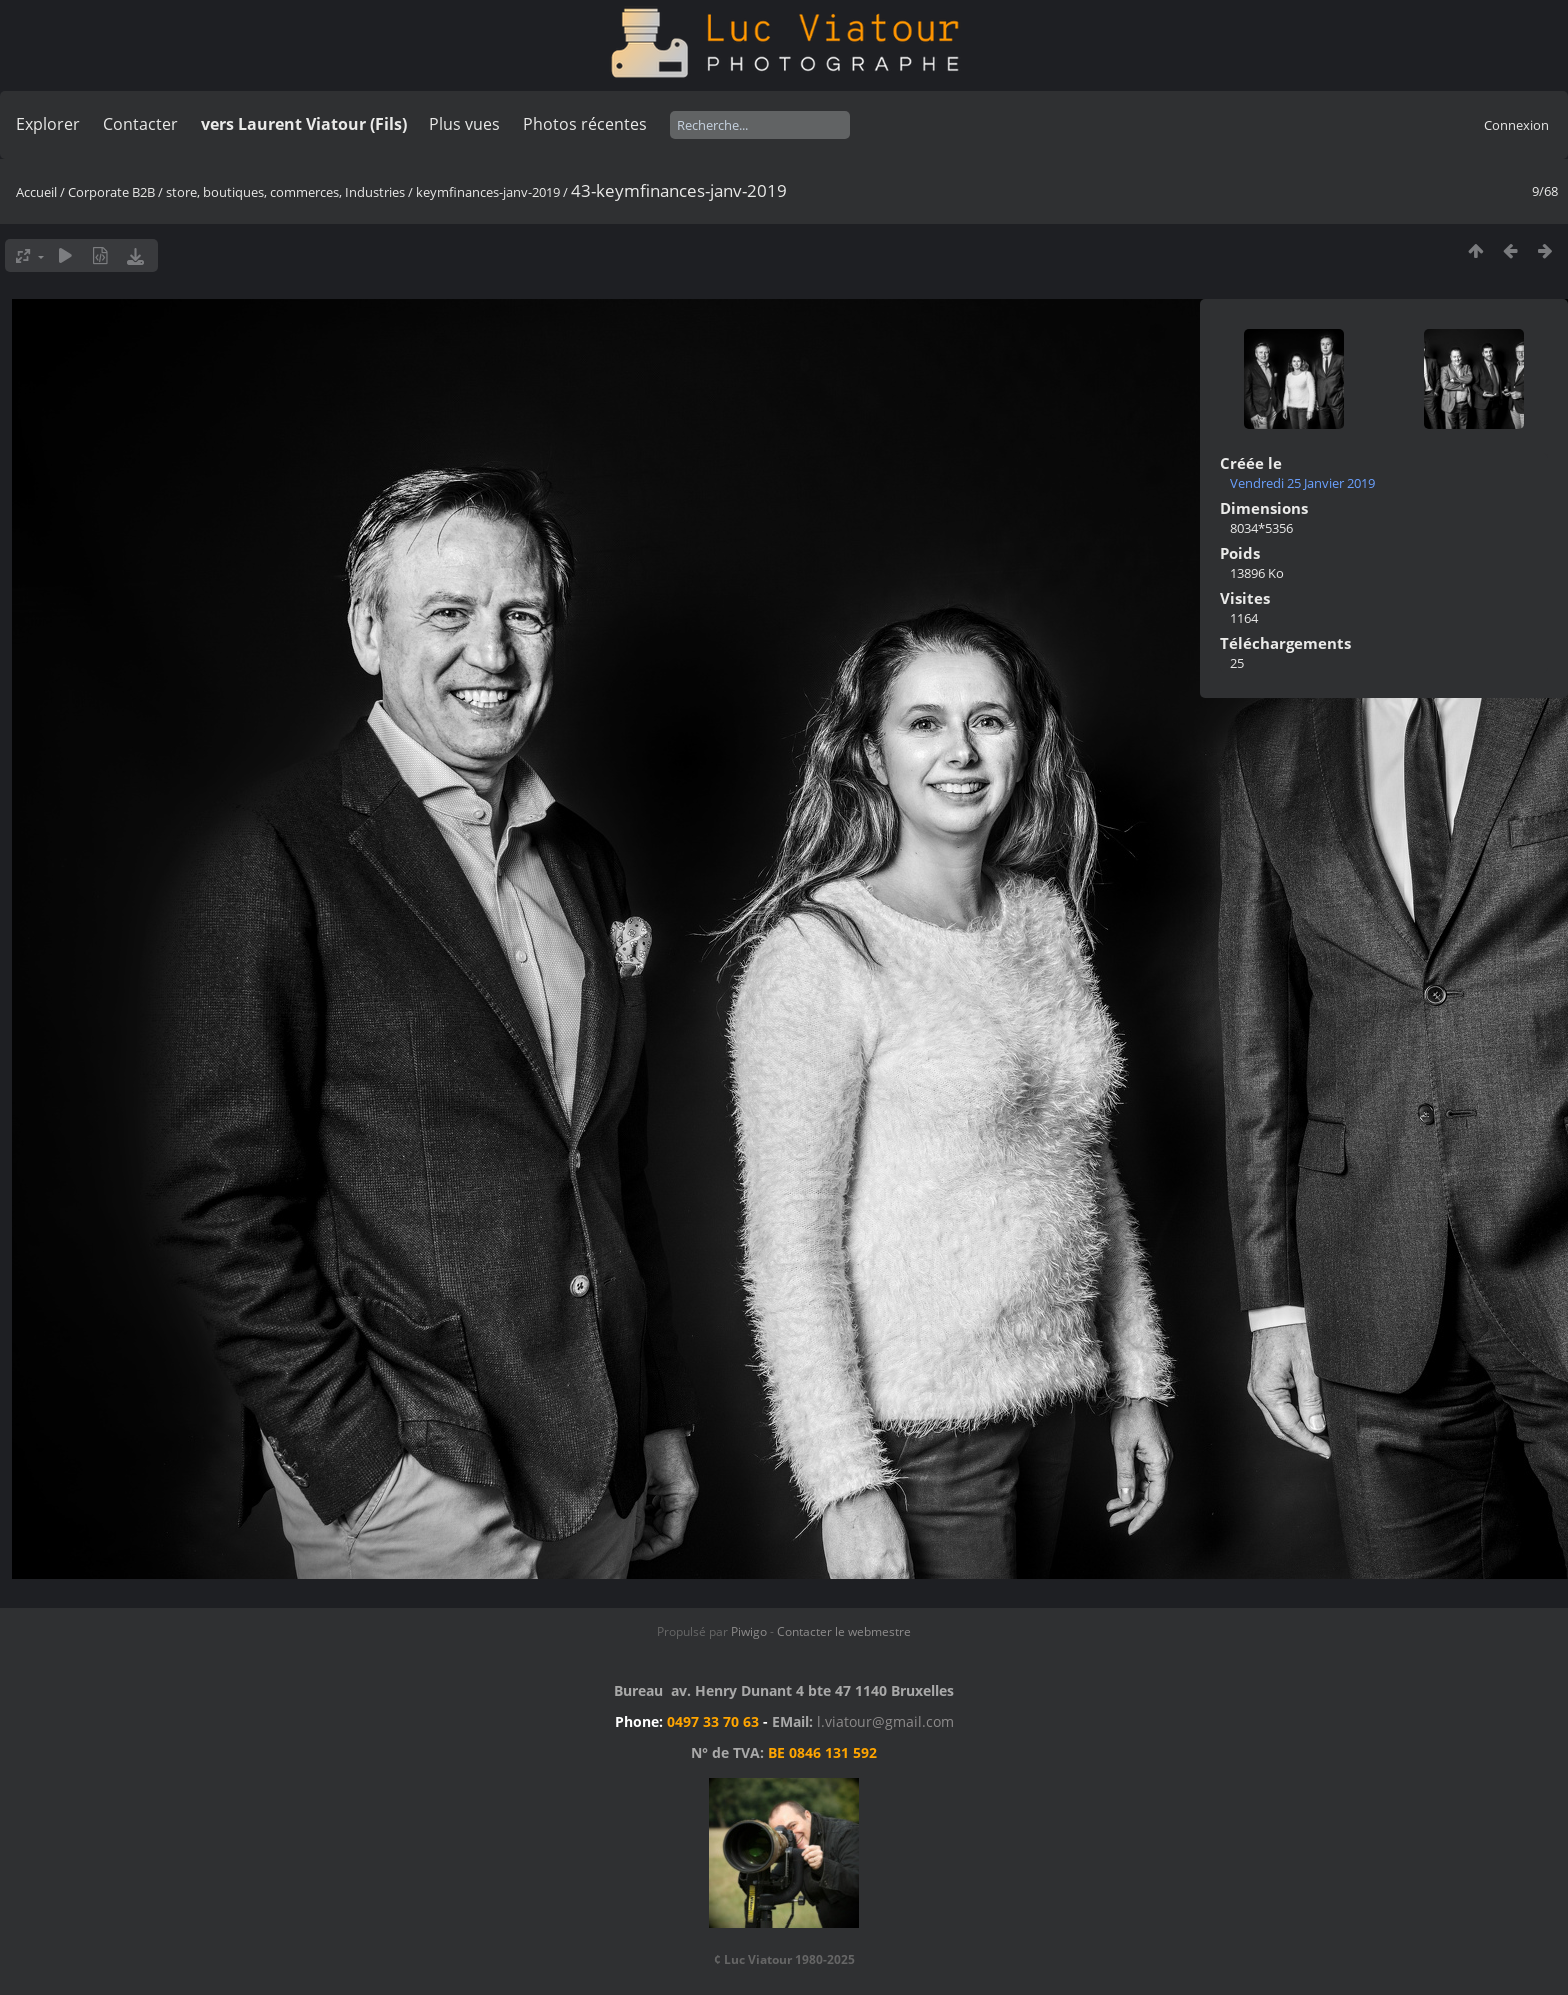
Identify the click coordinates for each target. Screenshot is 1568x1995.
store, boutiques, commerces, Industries (285, 192)
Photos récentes (585, 124)
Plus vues (464, 124)
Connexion (1516, 125)
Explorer (48, 124)
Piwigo (749, 1631)
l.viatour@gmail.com (885, 1721)
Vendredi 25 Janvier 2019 (1302, 483)
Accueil (36, 192)
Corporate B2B (111, 192)
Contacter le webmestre (844, 1631)
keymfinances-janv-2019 (488, 192)
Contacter (140, 124)
